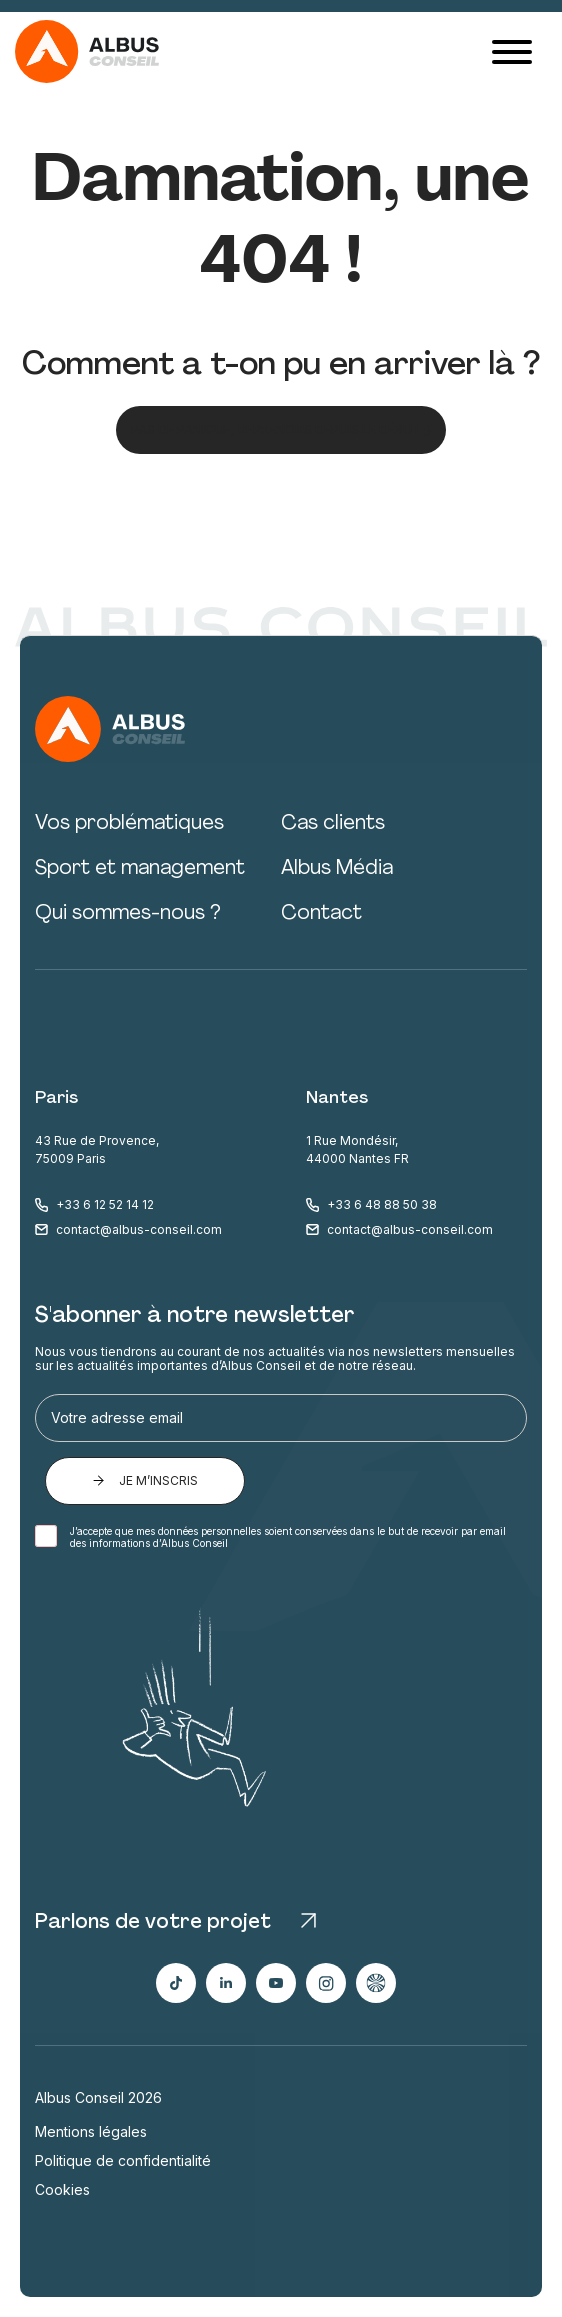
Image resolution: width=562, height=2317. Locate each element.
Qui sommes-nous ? (128, 914)
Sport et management (140, 869)
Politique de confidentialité (123, 2161)
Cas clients (333, 824)
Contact (321, 914)
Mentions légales (91, 2132)
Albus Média (337, 869)
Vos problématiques (129, 824)
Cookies (62, 2190)
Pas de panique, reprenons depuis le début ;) (281, 429)
